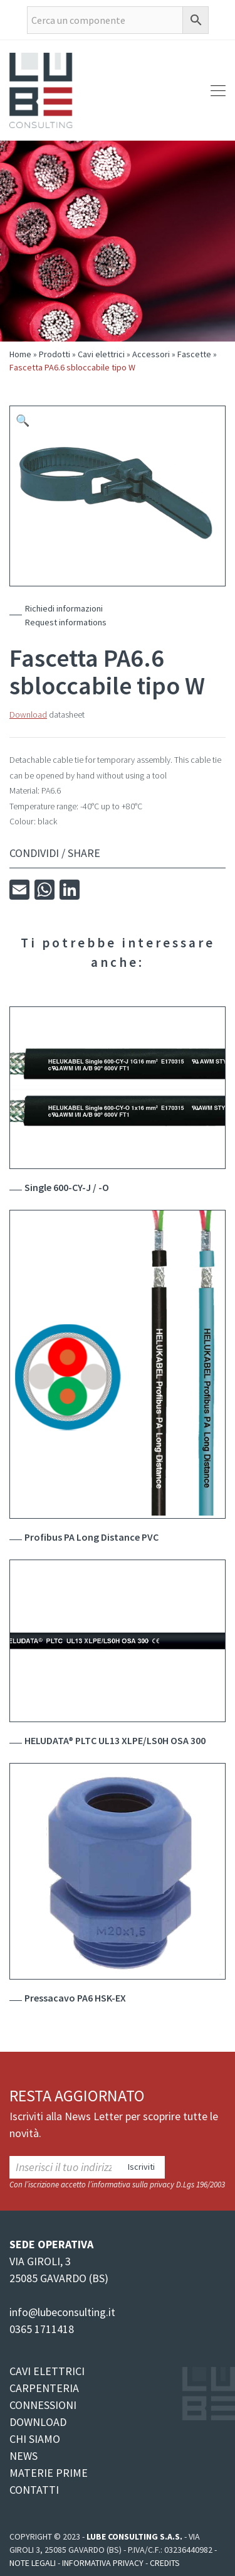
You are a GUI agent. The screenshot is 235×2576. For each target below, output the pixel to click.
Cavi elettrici (101, 354)
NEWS (23, 2456)
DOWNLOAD (37, 2422)
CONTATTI (34, 2489)
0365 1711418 (41, 2329)
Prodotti (54, 354)
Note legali (32, 2562)
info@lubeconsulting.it (62, 2312)
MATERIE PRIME (48, 2473)
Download (28, 714)
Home (20, 354)
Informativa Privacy (103, 2562)
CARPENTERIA (44, 2388)
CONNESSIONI (42, 2405)
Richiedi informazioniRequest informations (66, 615)
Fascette (194, 354)
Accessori (151, 354)
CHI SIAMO (34, 2439)
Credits (165, 2562)
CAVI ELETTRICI (47, 2371)
